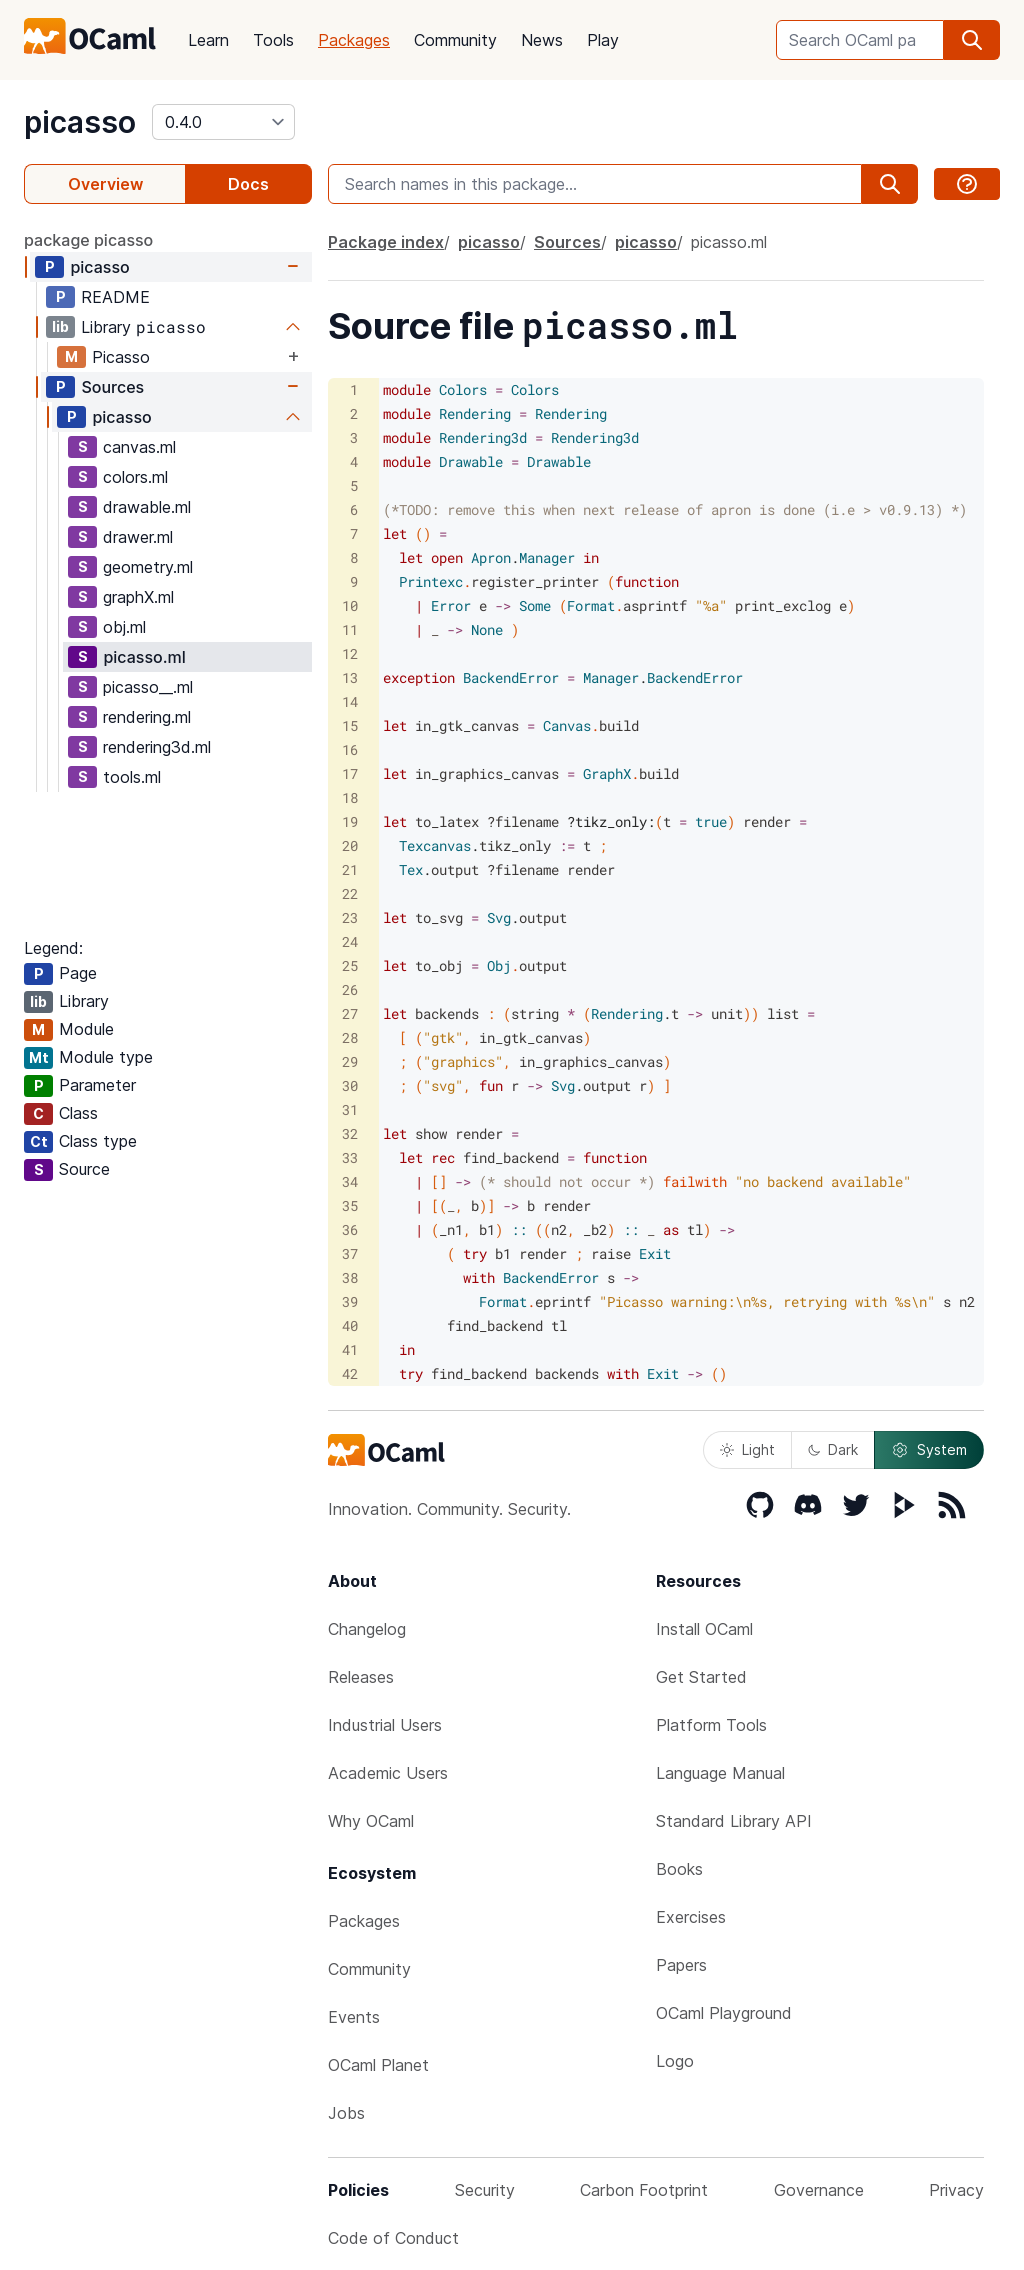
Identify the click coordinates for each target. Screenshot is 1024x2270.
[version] (223, 122)
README (115, 297)
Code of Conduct (393, 2238)
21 (350, 869)
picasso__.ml (148, 687)
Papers (681, 1965)
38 (350, 1277)
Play (603, 40)
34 (350, 1181)
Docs (248, 184)
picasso (80, 122)
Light (747, 1449)
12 (350, 653)
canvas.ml (139, 447)
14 (350, 701)
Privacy (956, 2190)
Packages (354, 40)
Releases (361, 1677)
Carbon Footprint (644, 2190)
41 (350, 1349)
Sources (112, 387)
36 (350, 1229)
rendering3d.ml (157, 747)
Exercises (691, 1917)
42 (350, 1373)
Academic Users (388, 1773)
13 (350, 677)
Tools (273, 40)
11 (350, 629)
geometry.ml (148, 567)
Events (354, 2017)
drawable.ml (147, 507)
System (929, 1450)
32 (350, 1133)
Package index (386, 242)
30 (350, 1085)
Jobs (346, 2113)
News (542, 40)
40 (350, 1325)
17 (350, 773)
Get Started (701, 1677)
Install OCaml (704, 1629)
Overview (105, 184)
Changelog (367, 1629)
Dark (833, 1449)
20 (350, 845)
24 (350, 941)
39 (350, 1301)
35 (350, 1205)
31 (350, 1109)
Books (679, 1869)
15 (350, 725)
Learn (208, 40)
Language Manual (720, 1773)
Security (485, 2190)
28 (350, 1037)
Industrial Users (385, 1725)
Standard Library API (734, 1821)
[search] (972, 40)
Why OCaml (371, 1821)
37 (350, 1253)
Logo (675, 2061)
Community (455, 40)
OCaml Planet (378, 2065)
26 (350, 989)
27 (350, 1013)
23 (350, 917)
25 (350, 965)
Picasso (121, 357)
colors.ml (135, 477)
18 (350, 797)
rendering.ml (147, 717)
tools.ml (132, 777)
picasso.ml (144, 657)
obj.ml (124, 627)
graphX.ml (138, 597)
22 (350, 893)
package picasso (88, 240)
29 (350, 1061)
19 (350, 821)
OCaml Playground (724, 2013)
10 (350, 605)
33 (350, 1157)
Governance (819, 2190)
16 (350, 749)
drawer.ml (138, 537)
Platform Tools (711, 1725)
